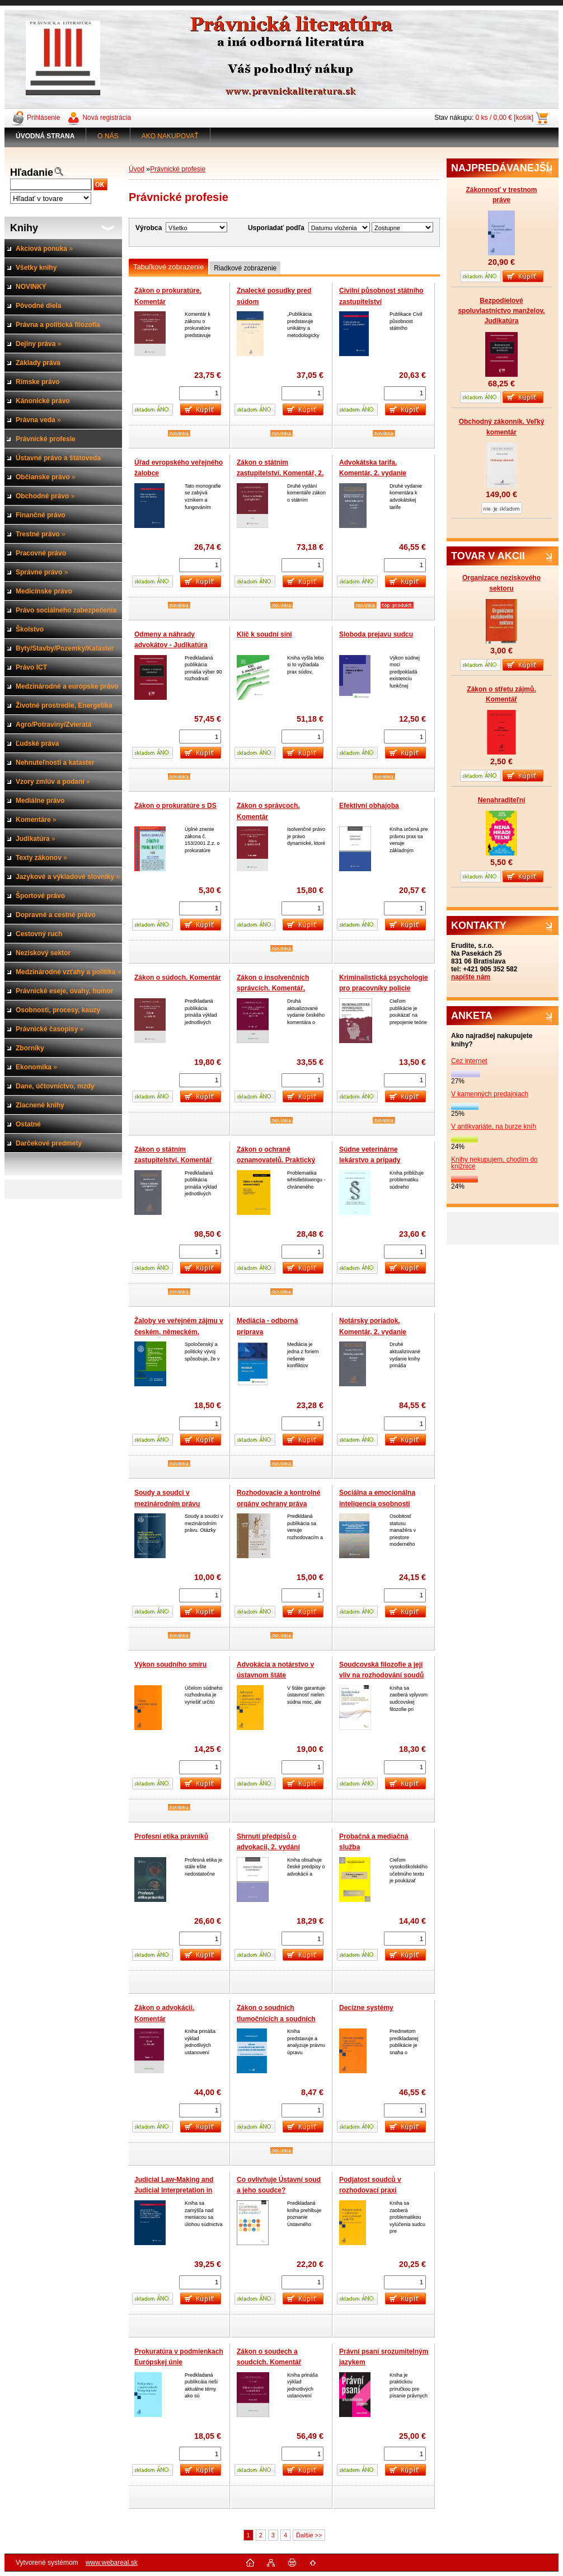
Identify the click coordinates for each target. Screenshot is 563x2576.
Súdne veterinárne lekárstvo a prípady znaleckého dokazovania (378, 1160)
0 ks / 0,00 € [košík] (504, 117)
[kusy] (200, 393)
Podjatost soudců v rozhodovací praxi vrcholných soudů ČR (374, 2190)
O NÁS (107, 136)
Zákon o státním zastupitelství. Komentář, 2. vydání (280, 473)
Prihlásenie (43, 117)
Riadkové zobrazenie (245, 268)
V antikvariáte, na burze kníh (493, 1126)
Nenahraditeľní (502, 800)
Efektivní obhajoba (369, 806)
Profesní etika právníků (171, 1836)
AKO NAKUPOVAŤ (170, 136)
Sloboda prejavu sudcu (376, 634)
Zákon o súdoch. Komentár (177, 977)
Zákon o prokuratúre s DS (175, 806)
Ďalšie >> (309, 2535)
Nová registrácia (106, 117)
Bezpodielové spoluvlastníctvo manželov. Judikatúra (501, 311)
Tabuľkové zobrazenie (168, 267)
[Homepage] (45, 136)
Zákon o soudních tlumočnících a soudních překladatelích (276, 2018)
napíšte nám (470, 977)
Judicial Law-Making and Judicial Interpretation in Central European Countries (178, 2190)
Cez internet (469, 1061)
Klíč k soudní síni (264, 634)
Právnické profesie (177, 169)
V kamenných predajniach (489, 1094)
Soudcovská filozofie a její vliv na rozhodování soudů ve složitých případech (381, 1675)
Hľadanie (31, 172)
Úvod (136, 169)
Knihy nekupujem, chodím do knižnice (494, 1163)
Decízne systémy (366, 2008)
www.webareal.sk (112, 2562)
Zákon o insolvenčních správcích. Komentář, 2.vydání (273, 988)
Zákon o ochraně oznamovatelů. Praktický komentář (276, 1160)
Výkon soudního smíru (170, 1664)
